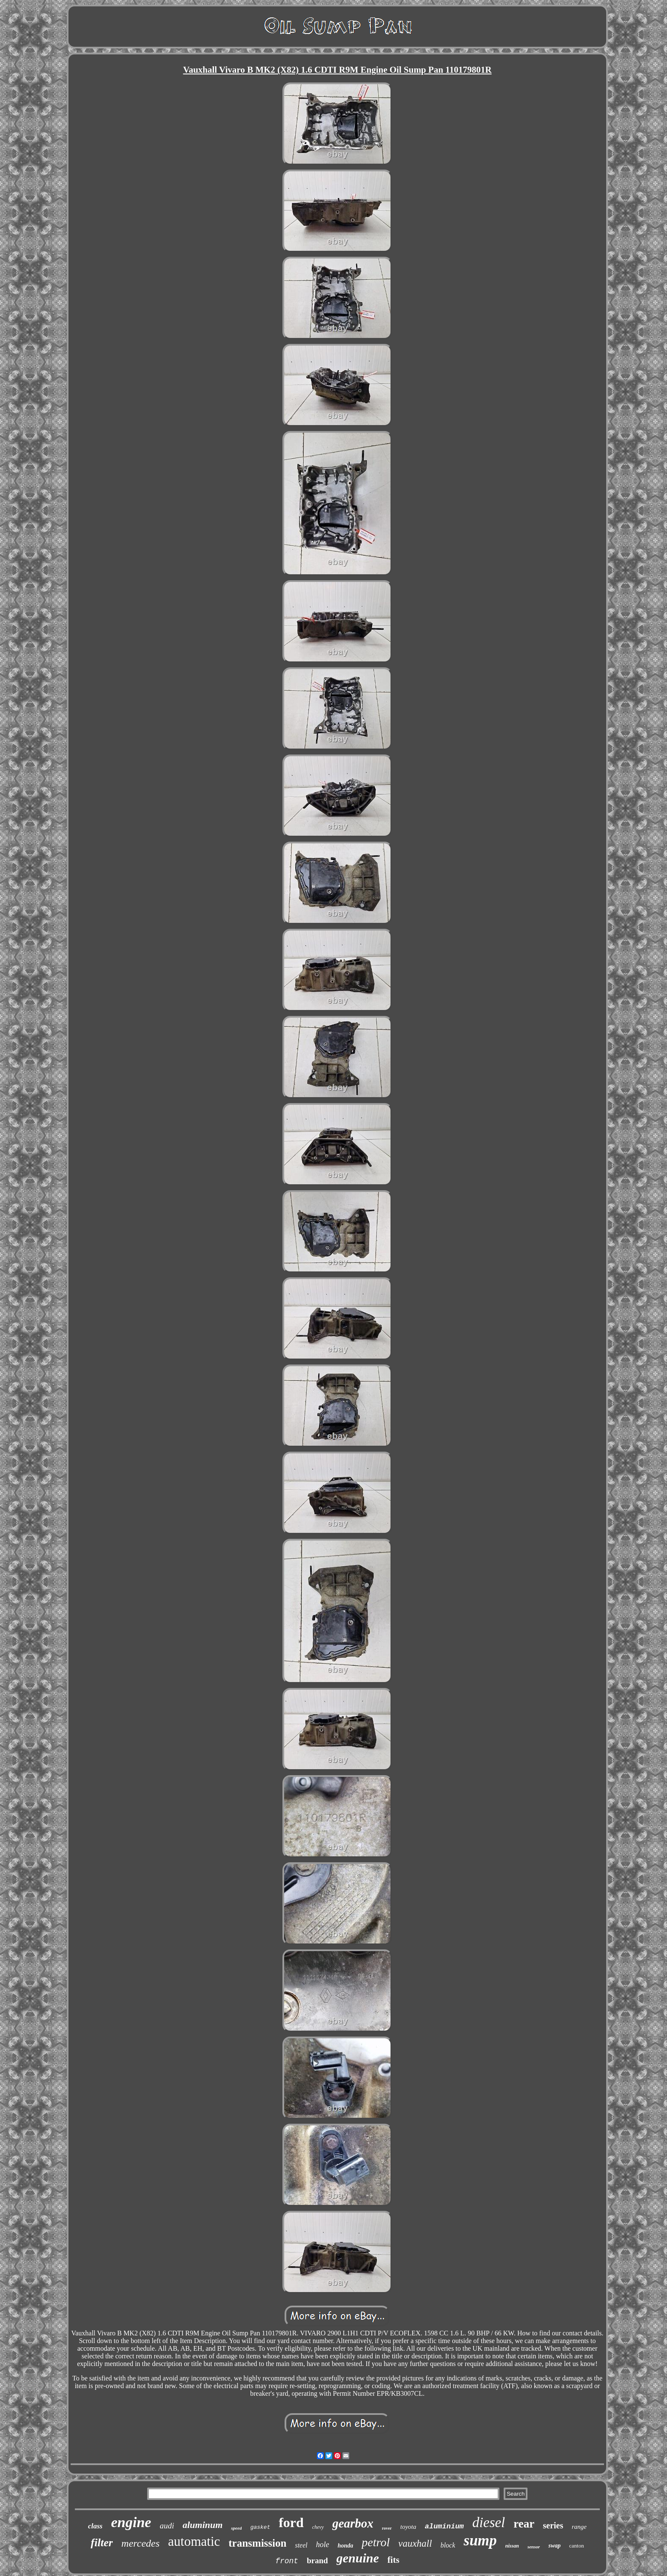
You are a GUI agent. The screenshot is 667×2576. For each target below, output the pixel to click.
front (286, 2561)
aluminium (444, 2526)
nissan (512, 2546)
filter (102, 2542)
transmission (257, 2543)
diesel (488, 2522)
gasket (260, 2527)
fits (393, 2560)
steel (301, 2545)
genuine (357, 2558)
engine (131, 2522)
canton (576, 2545)
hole (322, 2544)
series (553, 2525)
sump (480, 2540)
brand (317, 2560)
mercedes (140, 2543)
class (95, 2526)
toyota (408, 2526)
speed (236, 2528)
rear (523, 2523)
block (447, 2545)
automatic (194, 2541)
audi (167, 2525)
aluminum (202, 2524)
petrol (376, 2542)
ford (291, 2522)
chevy (318, 2527)
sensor (533, 2546)
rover (387, 2528)
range (579, 2526)
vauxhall (415, 2543)
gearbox (352, 2523)
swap (554, 2545)
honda (345, 2545)
